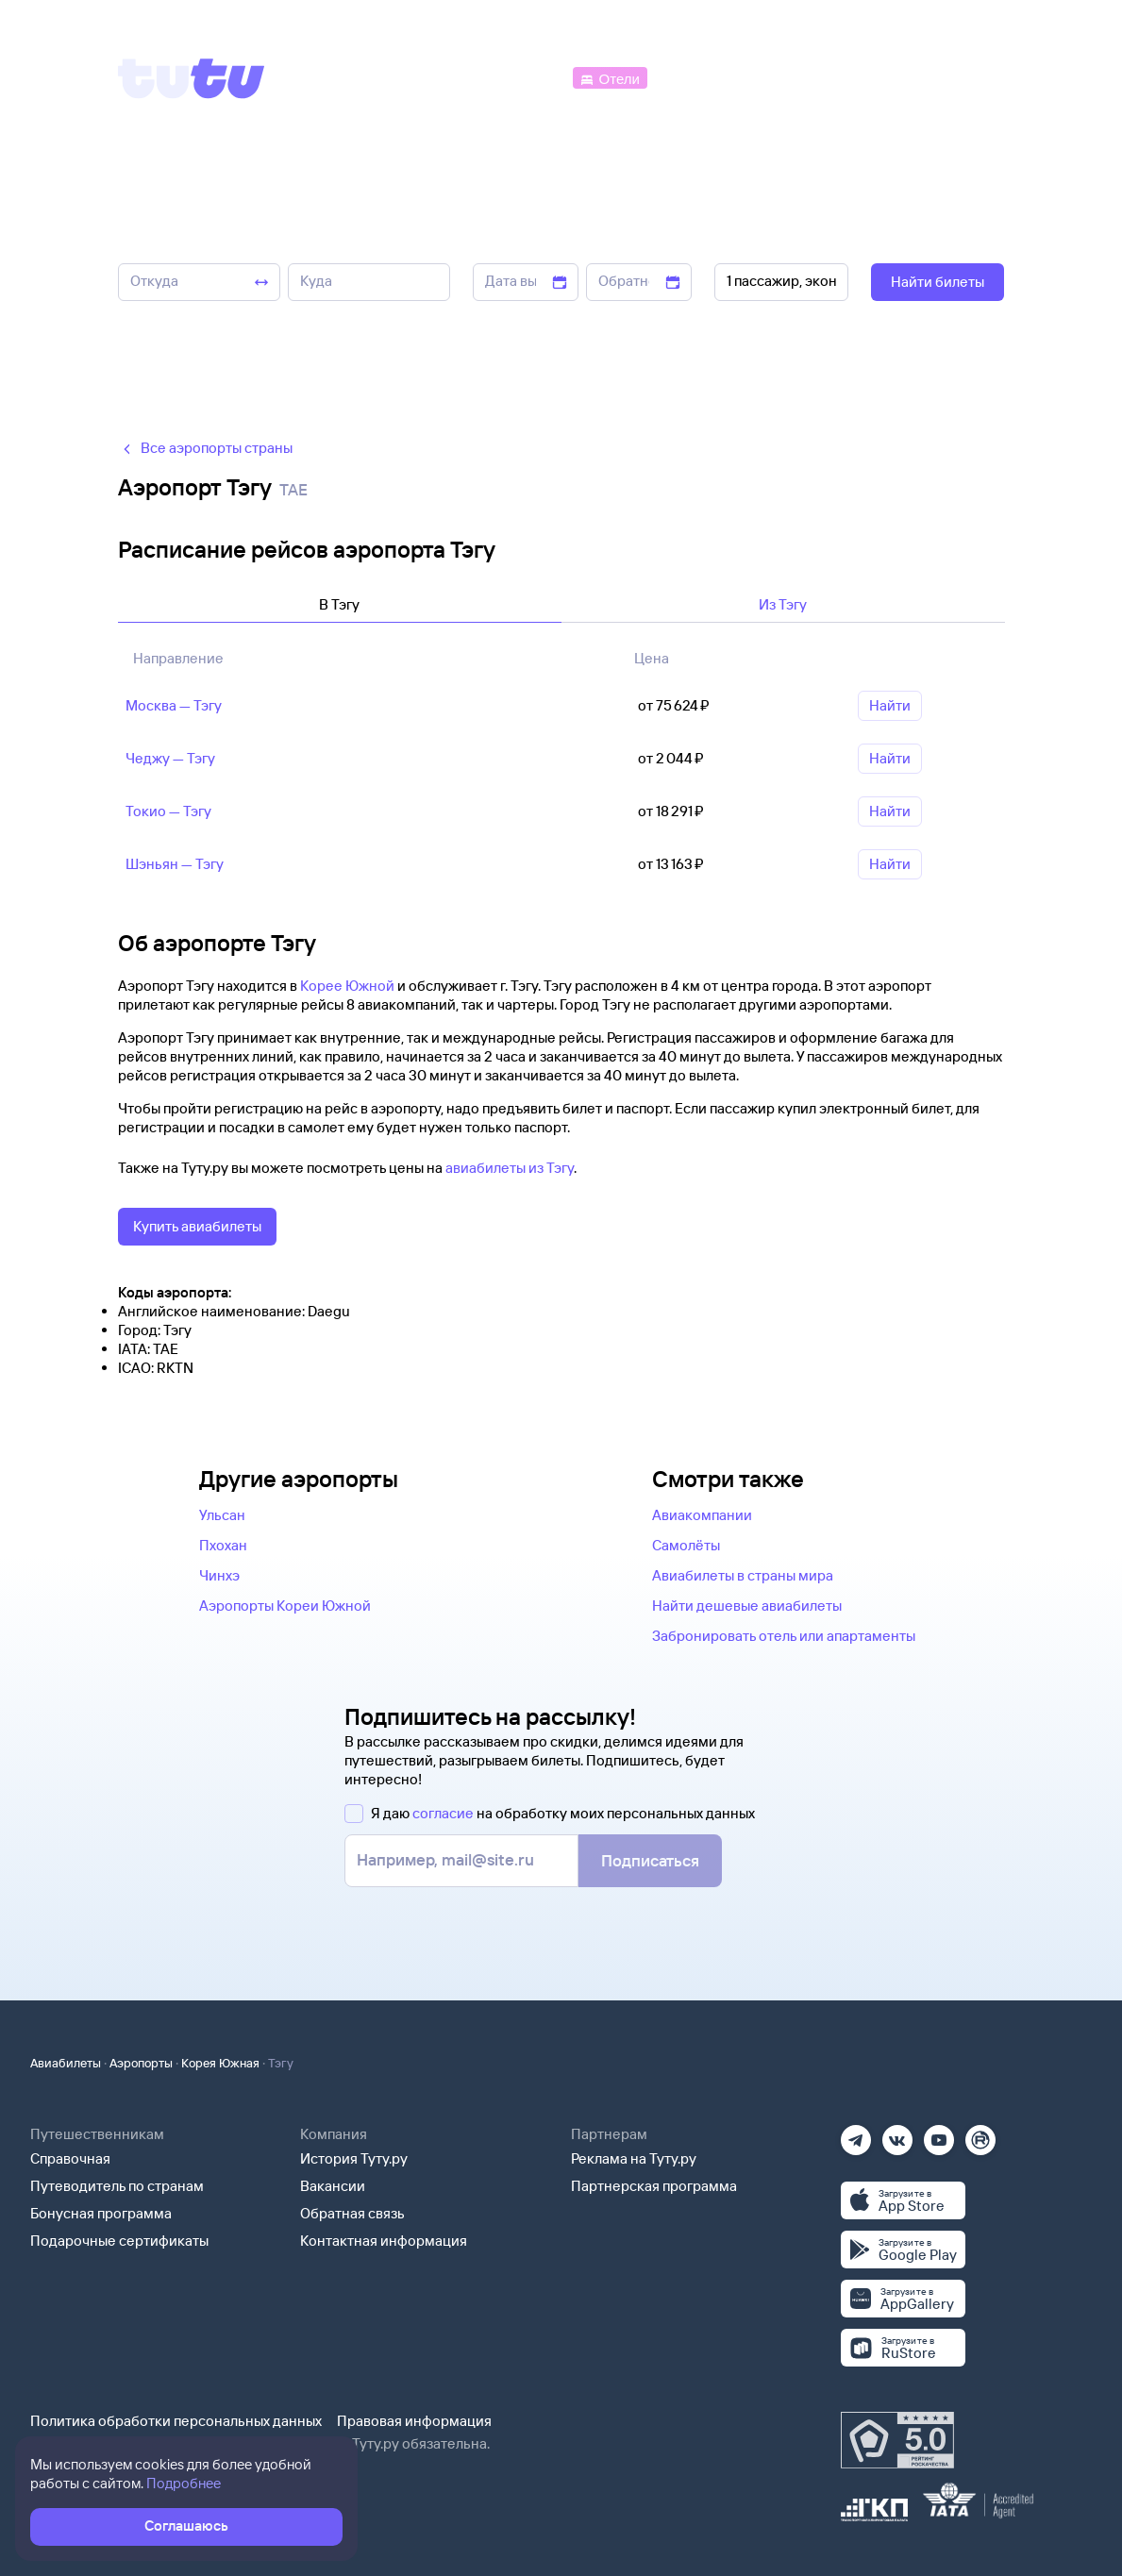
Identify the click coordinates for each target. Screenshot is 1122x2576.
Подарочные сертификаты (119, 2241)
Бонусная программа (101, 2213)
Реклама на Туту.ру (633, 2158)
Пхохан (223, 1545)
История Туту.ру (354, 2158)
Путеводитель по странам (117, 2186)
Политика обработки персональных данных (176, 2421)
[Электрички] (697, 77)
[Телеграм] (856, 2134)
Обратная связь (352, 2213)
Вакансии (332, 2186)
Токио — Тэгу (168, 811)
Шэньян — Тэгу (175, 864)
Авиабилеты (65, 2062)
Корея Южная (220, 2062)
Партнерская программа (654, 2186)
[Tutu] (191, 78)
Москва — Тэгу (174, 705)
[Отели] (609, 77)
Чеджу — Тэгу (170, 758)
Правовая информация (414, 2421)
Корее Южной (347, 986)
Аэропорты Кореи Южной (285, 1605)
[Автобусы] (528, 77)
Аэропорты (141, 2062)
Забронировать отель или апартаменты (783, 1636)
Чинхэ (219, 1575)
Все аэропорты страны (205, 448)
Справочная (70, 2158)
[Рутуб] (980, 2134)
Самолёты (686, 1545)
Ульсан (222, 1515)
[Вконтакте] (897, 2134)
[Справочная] (964, 77)
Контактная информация (383, 2241)
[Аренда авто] (864, 77)
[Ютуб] (939, 2134)
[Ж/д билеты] (428, 77)
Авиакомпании (702, 1515)
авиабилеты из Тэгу (509, 1168)
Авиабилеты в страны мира (742, 1575)
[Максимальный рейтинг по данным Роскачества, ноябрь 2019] (897, 2440)
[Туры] (779, 77)
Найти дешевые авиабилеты (747, 1605)
